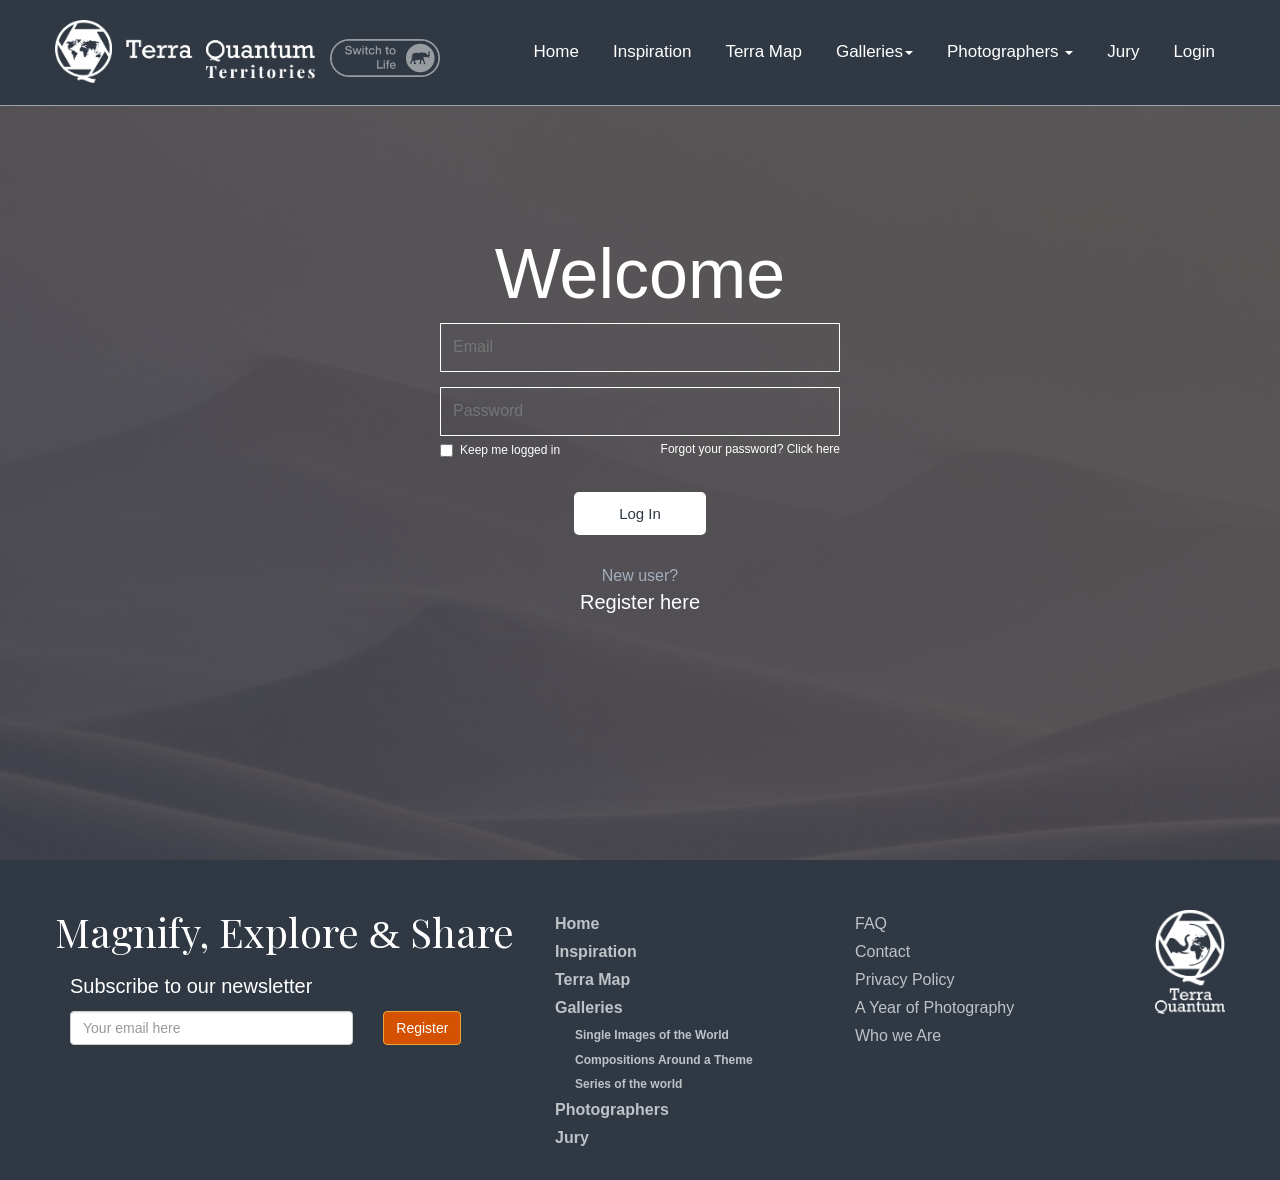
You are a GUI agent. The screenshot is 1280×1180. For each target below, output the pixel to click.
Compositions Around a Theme (664, 1060)
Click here (813, 449)
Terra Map (763, 51)
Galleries (874, 51)
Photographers (1010, 51)
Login (1194, 51)
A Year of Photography (934, 1007)
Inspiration (652, 51)
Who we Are (898, 1035)
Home (556, 51)
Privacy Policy (905, 979)
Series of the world (628, 1084)
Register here (640, 602)
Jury (1123, 51)
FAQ (871, 923)
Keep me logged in (500, 450)
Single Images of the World (652, 1035)
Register (422, 1028)
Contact (882, 951)
